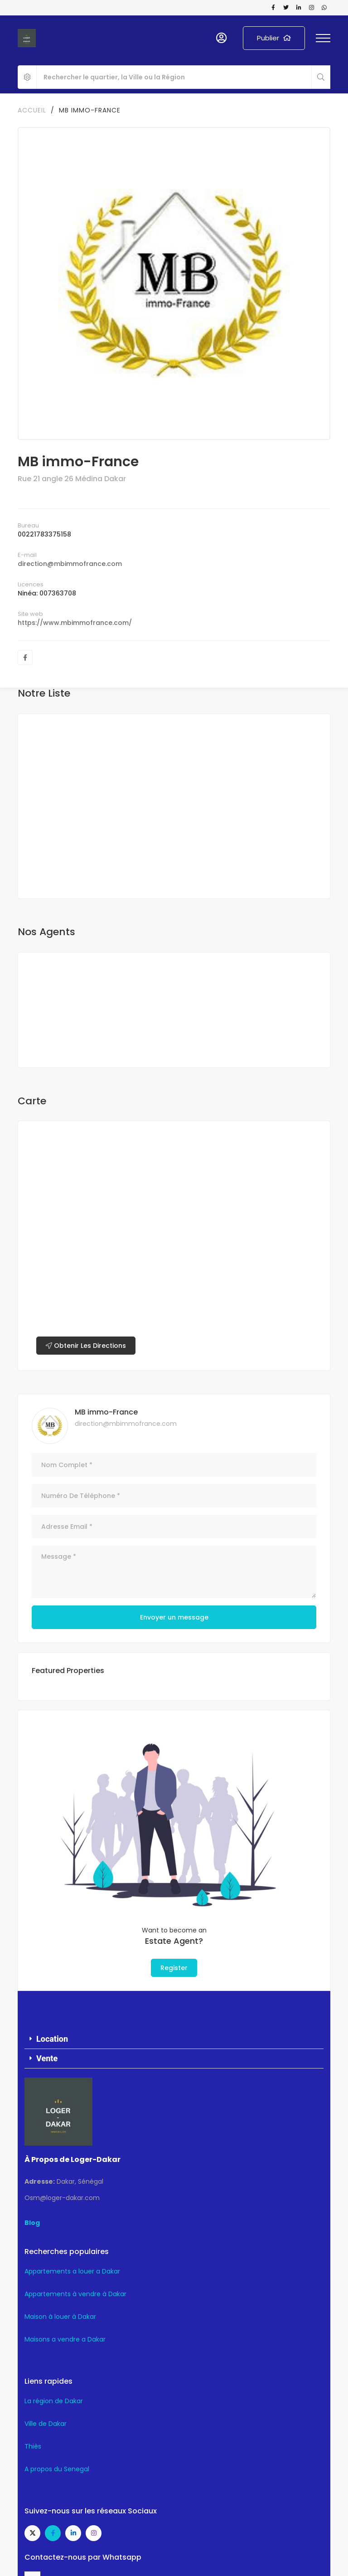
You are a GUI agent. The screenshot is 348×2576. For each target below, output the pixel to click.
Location (52, 2039)
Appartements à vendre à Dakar (75, 2293)
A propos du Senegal (56, 2469)
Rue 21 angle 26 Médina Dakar (72, 478)
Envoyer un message (174, 1617)
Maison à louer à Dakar (60, 2316)
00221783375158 (44, 534)
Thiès (32, 2446)
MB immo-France (106, 1412)
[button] (174, 2039)
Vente (47, 2058)
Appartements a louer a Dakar (72, 2271)
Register (174, 1967)
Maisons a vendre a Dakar (65, 2339)
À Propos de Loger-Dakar (72, 2159)
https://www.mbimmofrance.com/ (75, 622)
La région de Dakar (53, 2400)
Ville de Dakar (45, 2423)
